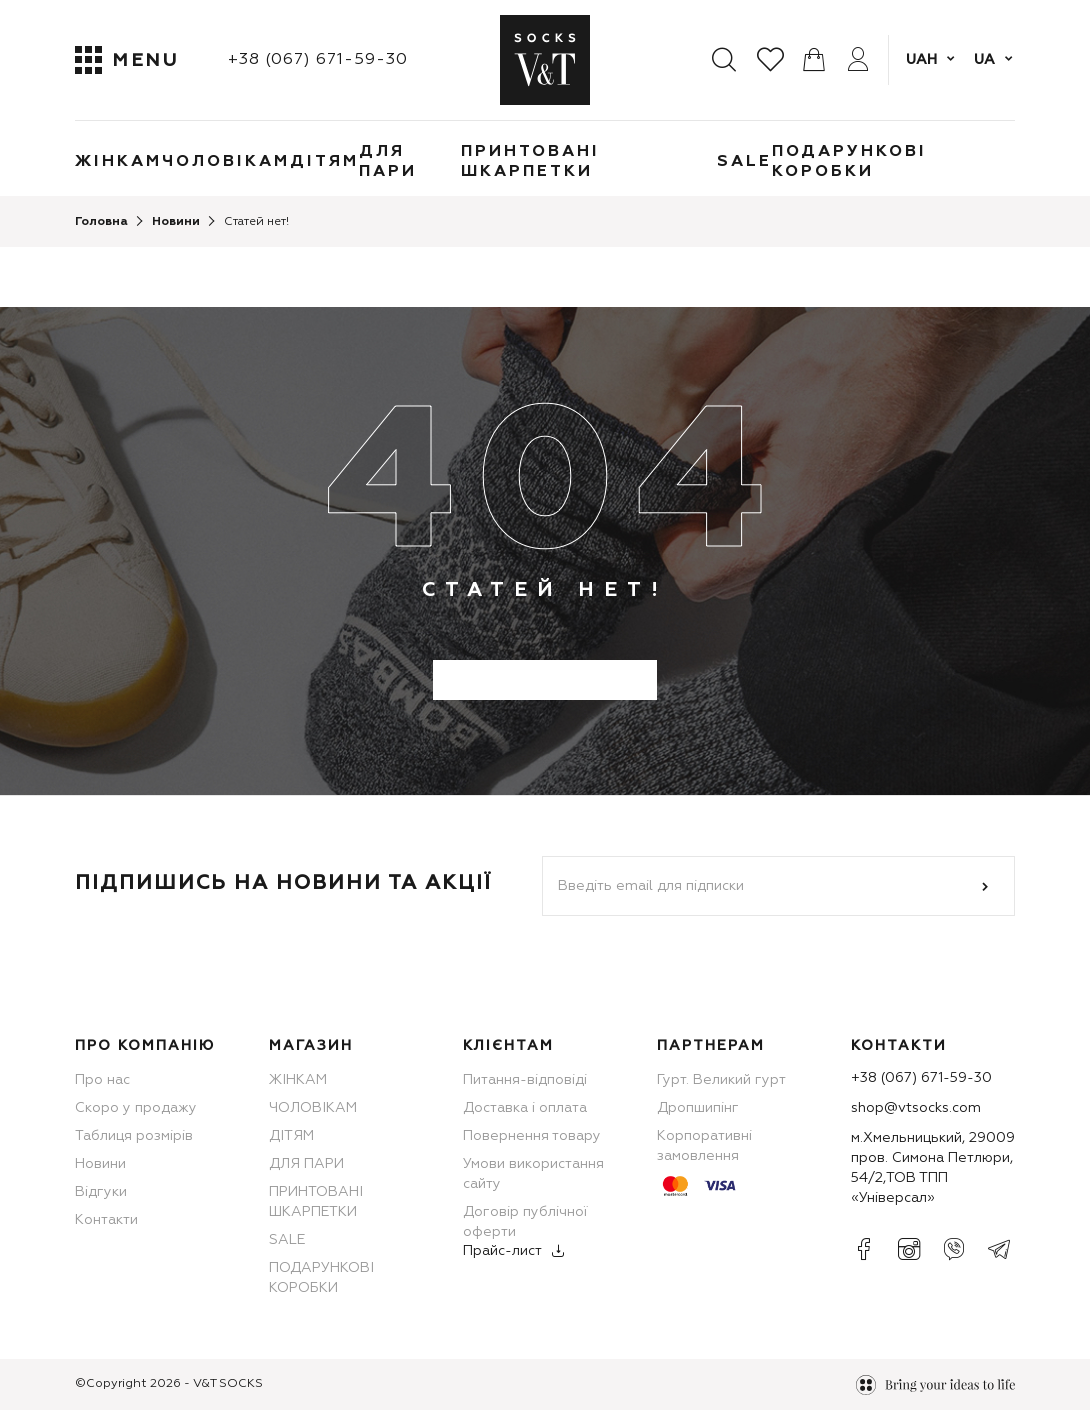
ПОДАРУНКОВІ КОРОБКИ (849, 162)
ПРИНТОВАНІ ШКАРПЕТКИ (530, 162)
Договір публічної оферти (525, 1222)
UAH (921, 60)
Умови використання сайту (533, 1174)
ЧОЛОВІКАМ (226, 162)
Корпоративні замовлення (704, 1146)
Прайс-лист (502, 1251)
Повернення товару (532, 1136)
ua (984, 60)
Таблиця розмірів (134, 1136)
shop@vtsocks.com (916, 1108)
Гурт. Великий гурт (721, 1080)
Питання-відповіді (525, 1080)
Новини (100, 1164)
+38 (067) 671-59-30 (318, 60)
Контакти (106, 1220)
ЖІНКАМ (118, 162)
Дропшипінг (698, 1108)
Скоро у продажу (136, 1108)
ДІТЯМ (324, 162)
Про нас (102, 1080)
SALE (744, 162)
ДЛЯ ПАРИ (388, 162)
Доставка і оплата (525, 1108)
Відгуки (101, 1192)
